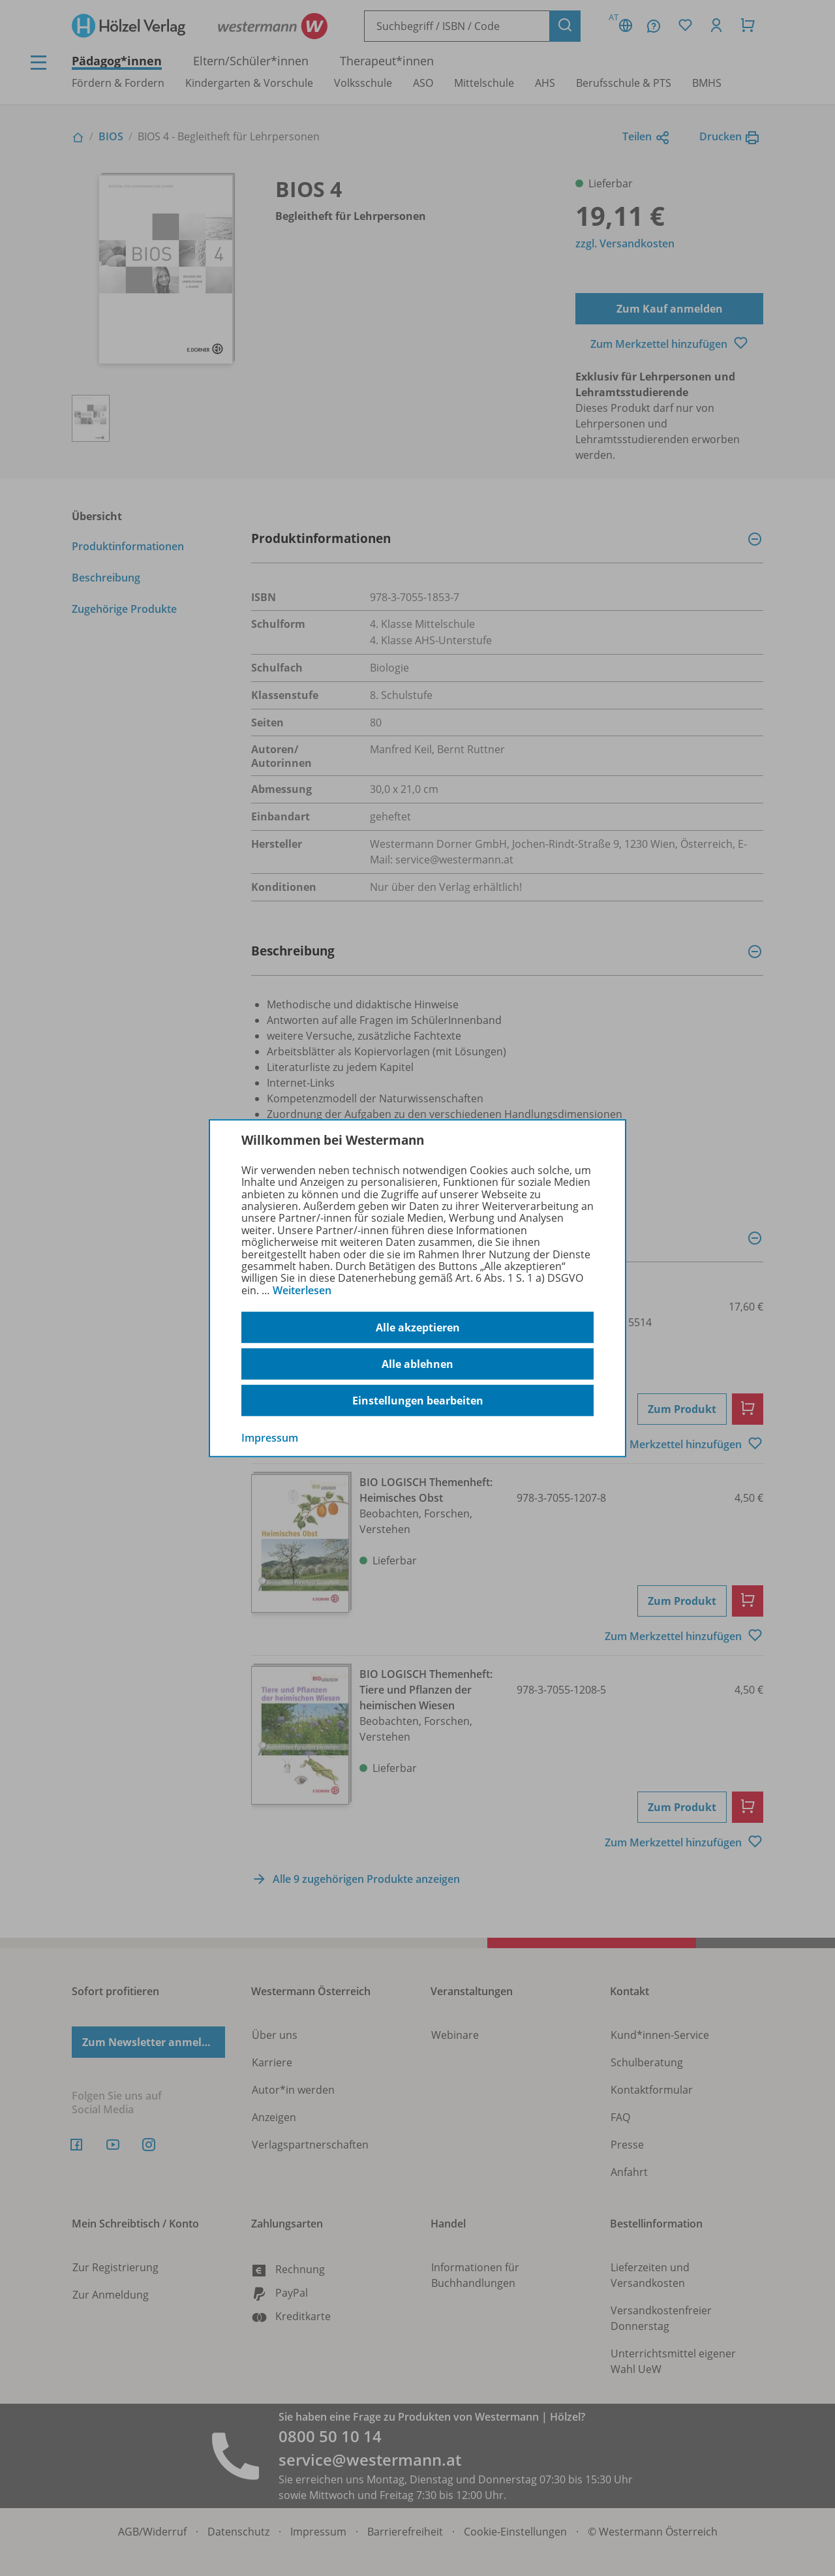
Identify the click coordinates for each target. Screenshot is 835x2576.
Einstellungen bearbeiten (417, 1400)
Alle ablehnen (417, 1364)
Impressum (269, 1438)
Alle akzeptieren (418, 1327)
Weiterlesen (302, 1290)
